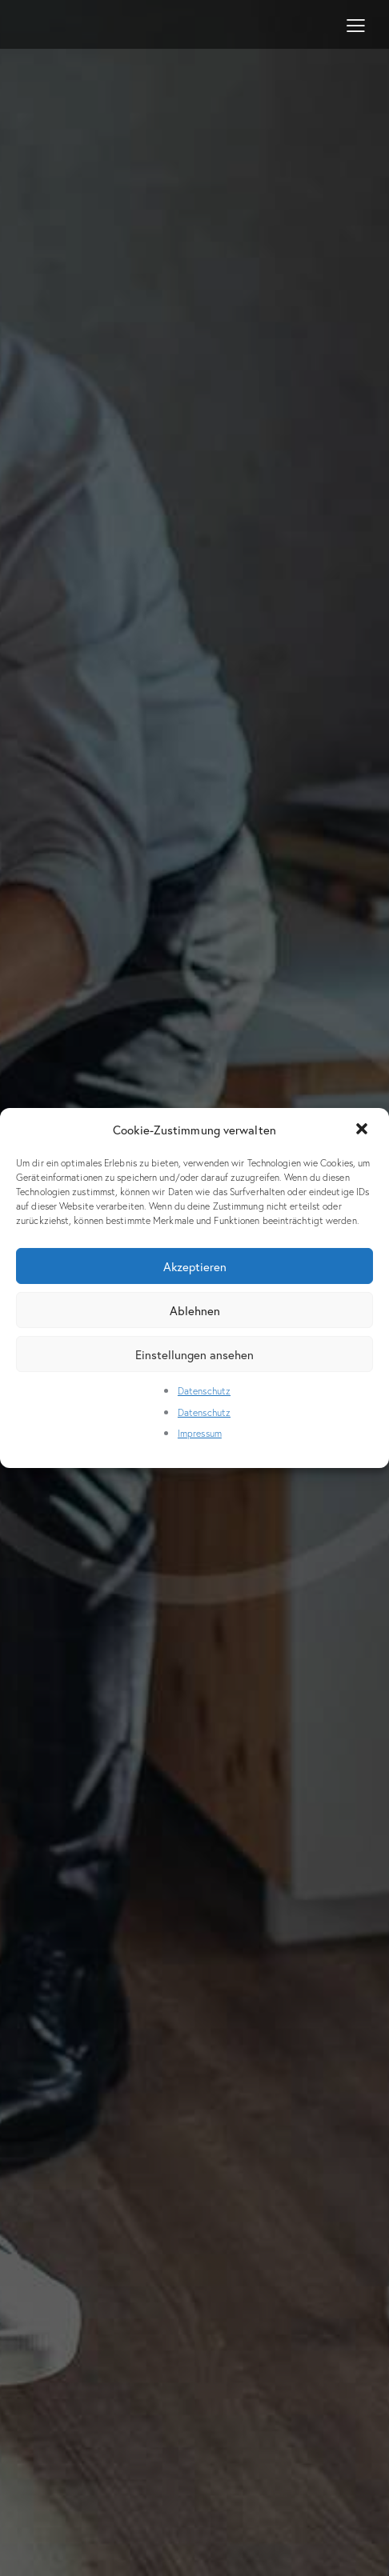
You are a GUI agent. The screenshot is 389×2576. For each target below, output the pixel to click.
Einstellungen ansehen (194, 1354)
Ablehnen (195, 1310)
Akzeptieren (195, 1266)
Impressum (200, 1433)
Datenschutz (204, 1391)
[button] (363, 1130)
